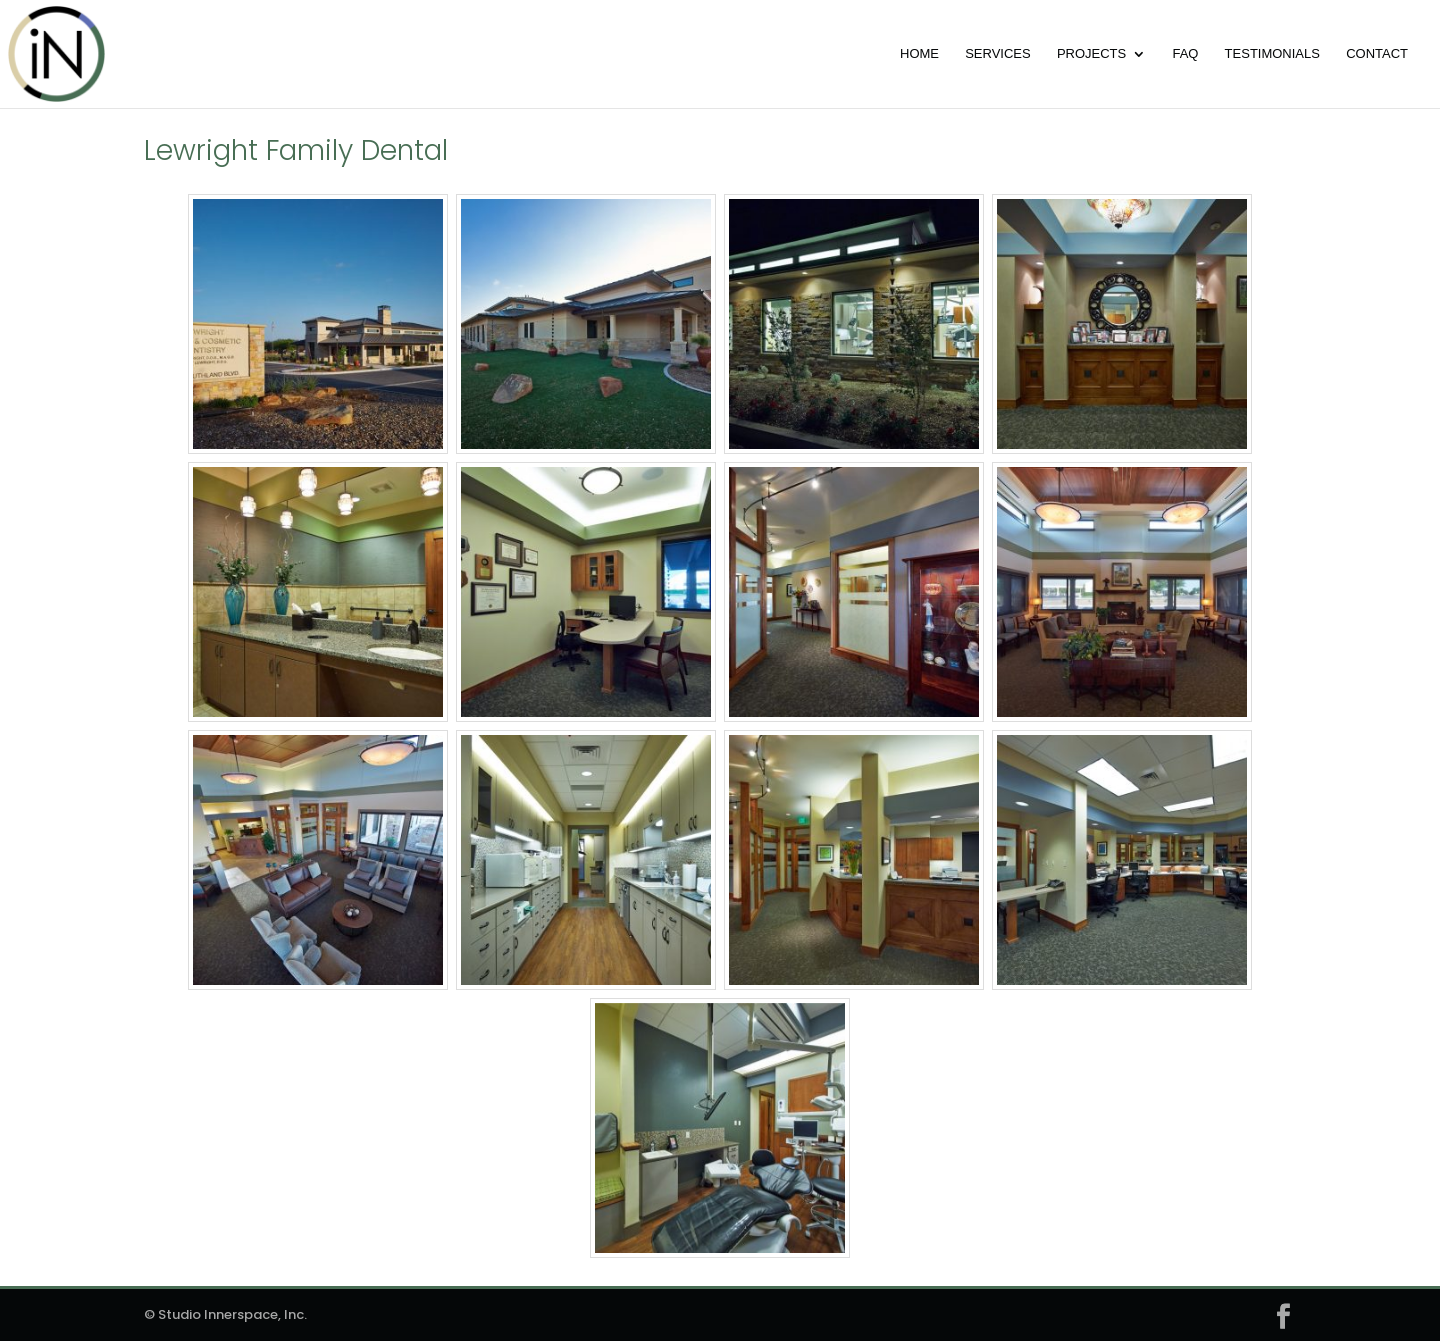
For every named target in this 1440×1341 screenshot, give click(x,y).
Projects (1091, 54)
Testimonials (1272, 54)
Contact (1377, 54)
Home (919, 54)
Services (998, 54)
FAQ (1185, 54)
